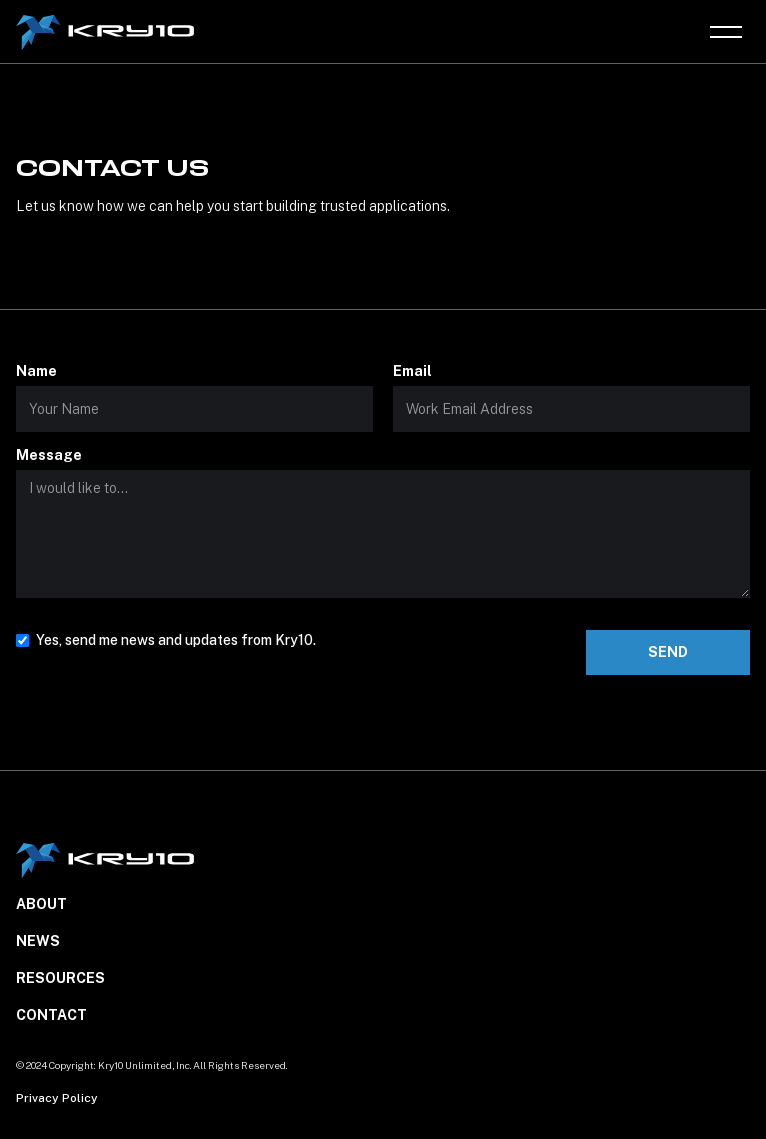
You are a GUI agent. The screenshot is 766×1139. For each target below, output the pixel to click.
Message (49, 455)
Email (412, 371)
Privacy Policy (57, 1098)
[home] (107, 32)
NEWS (38, 941)
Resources (60, 978)
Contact (51, 1015)
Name (36, 371)
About (41, 904)
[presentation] (168, 719)
